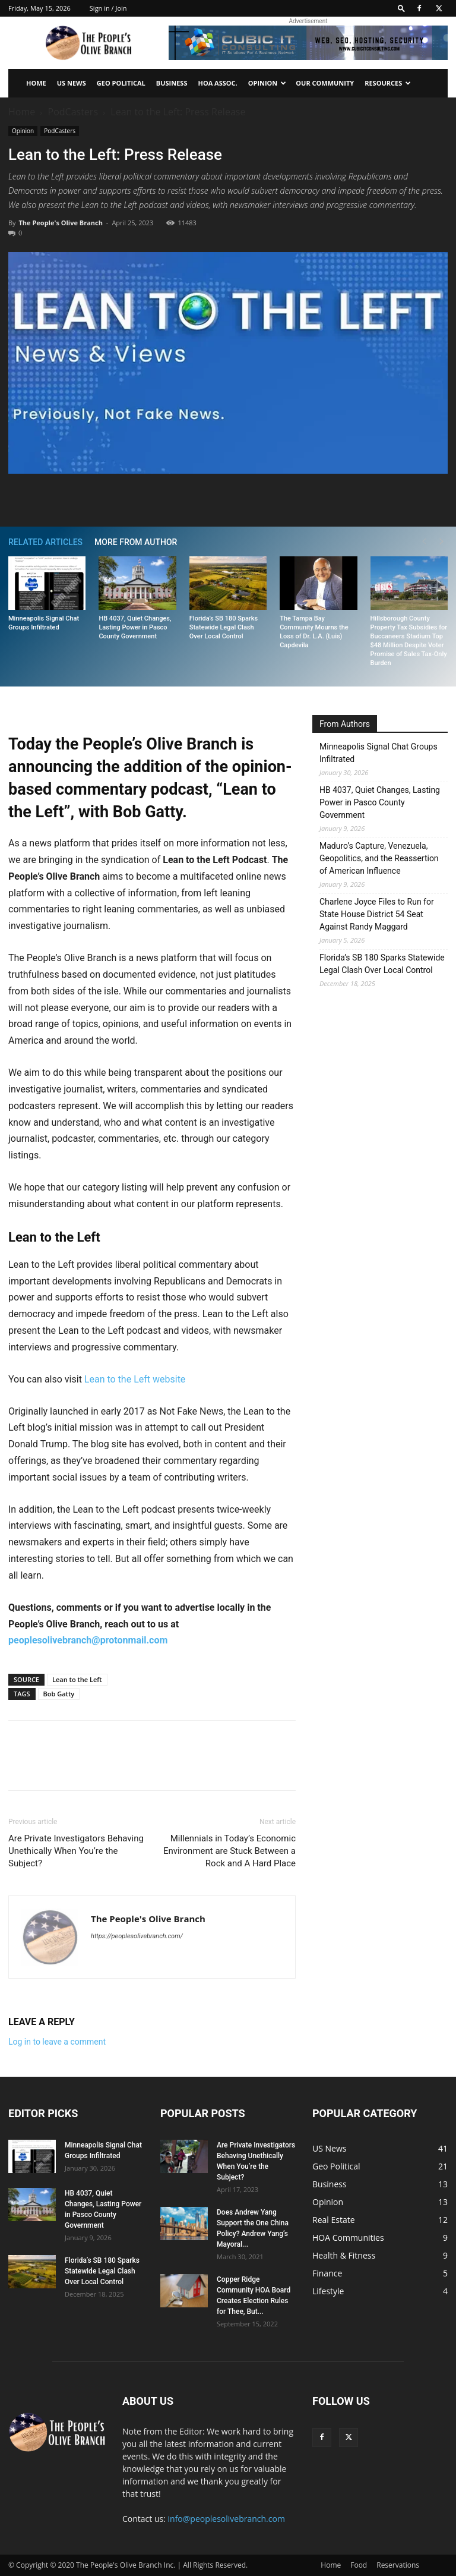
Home (36, 82)
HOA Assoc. (217, 82)
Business (172, 82)
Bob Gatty (59, 1693)
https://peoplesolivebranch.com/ (137, 1936)
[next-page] (442, 541)
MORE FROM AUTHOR (135, 542)
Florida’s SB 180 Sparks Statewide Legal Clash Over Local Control (223, 627)
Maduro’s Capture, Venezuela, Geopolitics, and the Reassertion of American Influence (379, 858)
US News (71, 82)
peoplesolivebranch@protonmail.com (87, 1640)
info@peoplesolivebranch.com (226, 2518)
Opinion (267, 82)
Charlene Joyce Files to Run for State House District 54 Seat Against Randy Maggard (376, 914)
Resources (388, 82)
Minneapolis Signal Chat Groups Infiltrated (378, 753)
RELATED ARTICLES (45, 542)
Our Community (325, 82)
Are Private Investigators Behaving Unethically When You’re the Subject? (76, 1851)
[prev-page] (424, 541)
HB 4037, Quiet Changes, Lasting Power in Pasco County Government (135, 627)
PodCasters (73, 111)
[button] (401, 8)
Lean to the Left (77, 1679)
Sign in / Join (108, 8)
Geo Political (121, 82)
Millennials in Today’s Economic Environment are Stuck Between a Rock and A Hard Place (229, 1851)
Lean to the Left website (135, 1379)
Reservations (397, 2565)
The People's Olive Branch (60, 222)
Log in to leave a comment (57, 2041)
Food (358, 2565)
